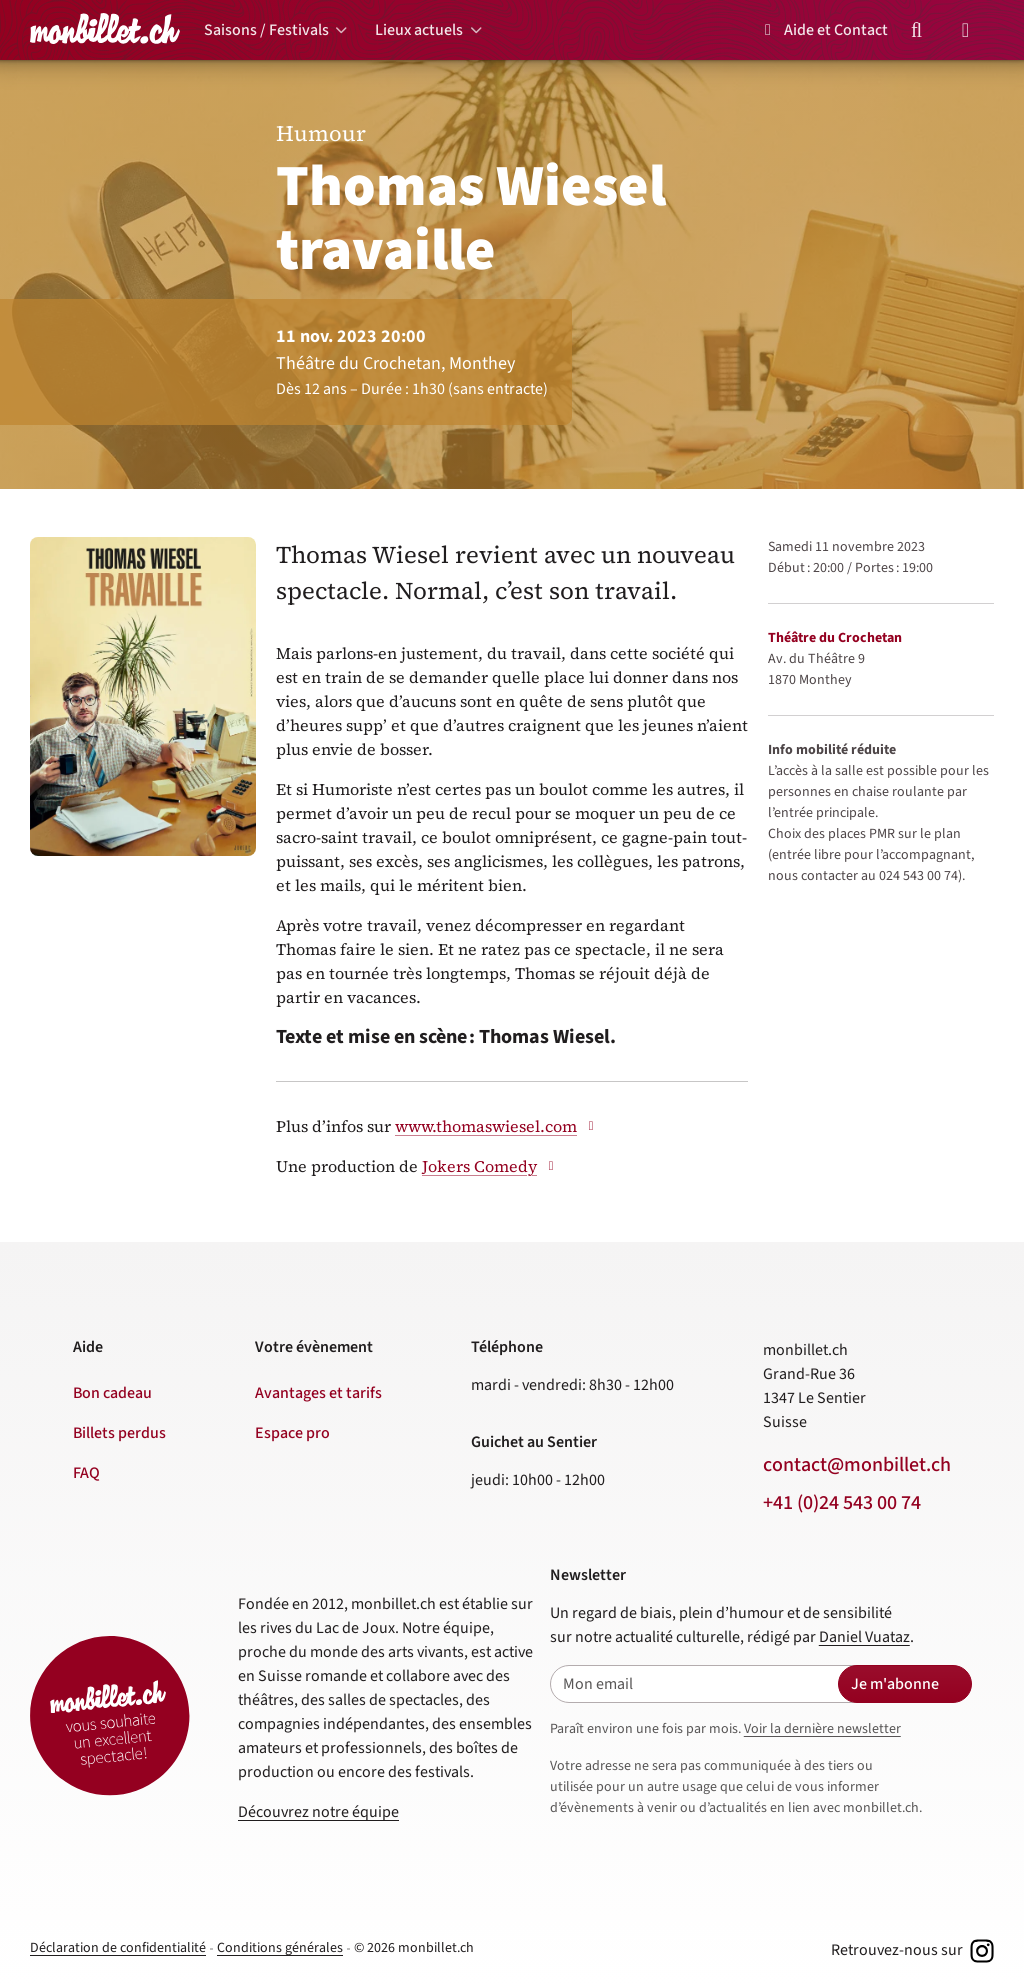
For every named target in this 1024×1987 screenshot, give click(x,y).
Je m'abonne (895, 1684)
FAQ (86, 1473)
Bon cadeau (112, 1393)
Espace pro (292, 1433)
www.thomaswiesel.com (497, 1126)
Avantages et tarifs (318, 1393)
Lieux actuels (419, 30)
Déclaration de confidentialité (118, 1948)
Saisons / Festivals (266, 30)
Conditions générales (280, 1948)
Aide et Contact (823, 30)
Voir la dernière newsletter (822, 1729)
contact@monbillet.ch (857, 1465)
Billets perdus (119, 1433)
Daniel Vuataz (864, 1637)
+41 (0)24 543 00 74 (842, 1503)
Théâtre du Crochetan (835, 638)
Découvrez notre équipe (318, 1812)
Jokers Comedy (490, 1166)
